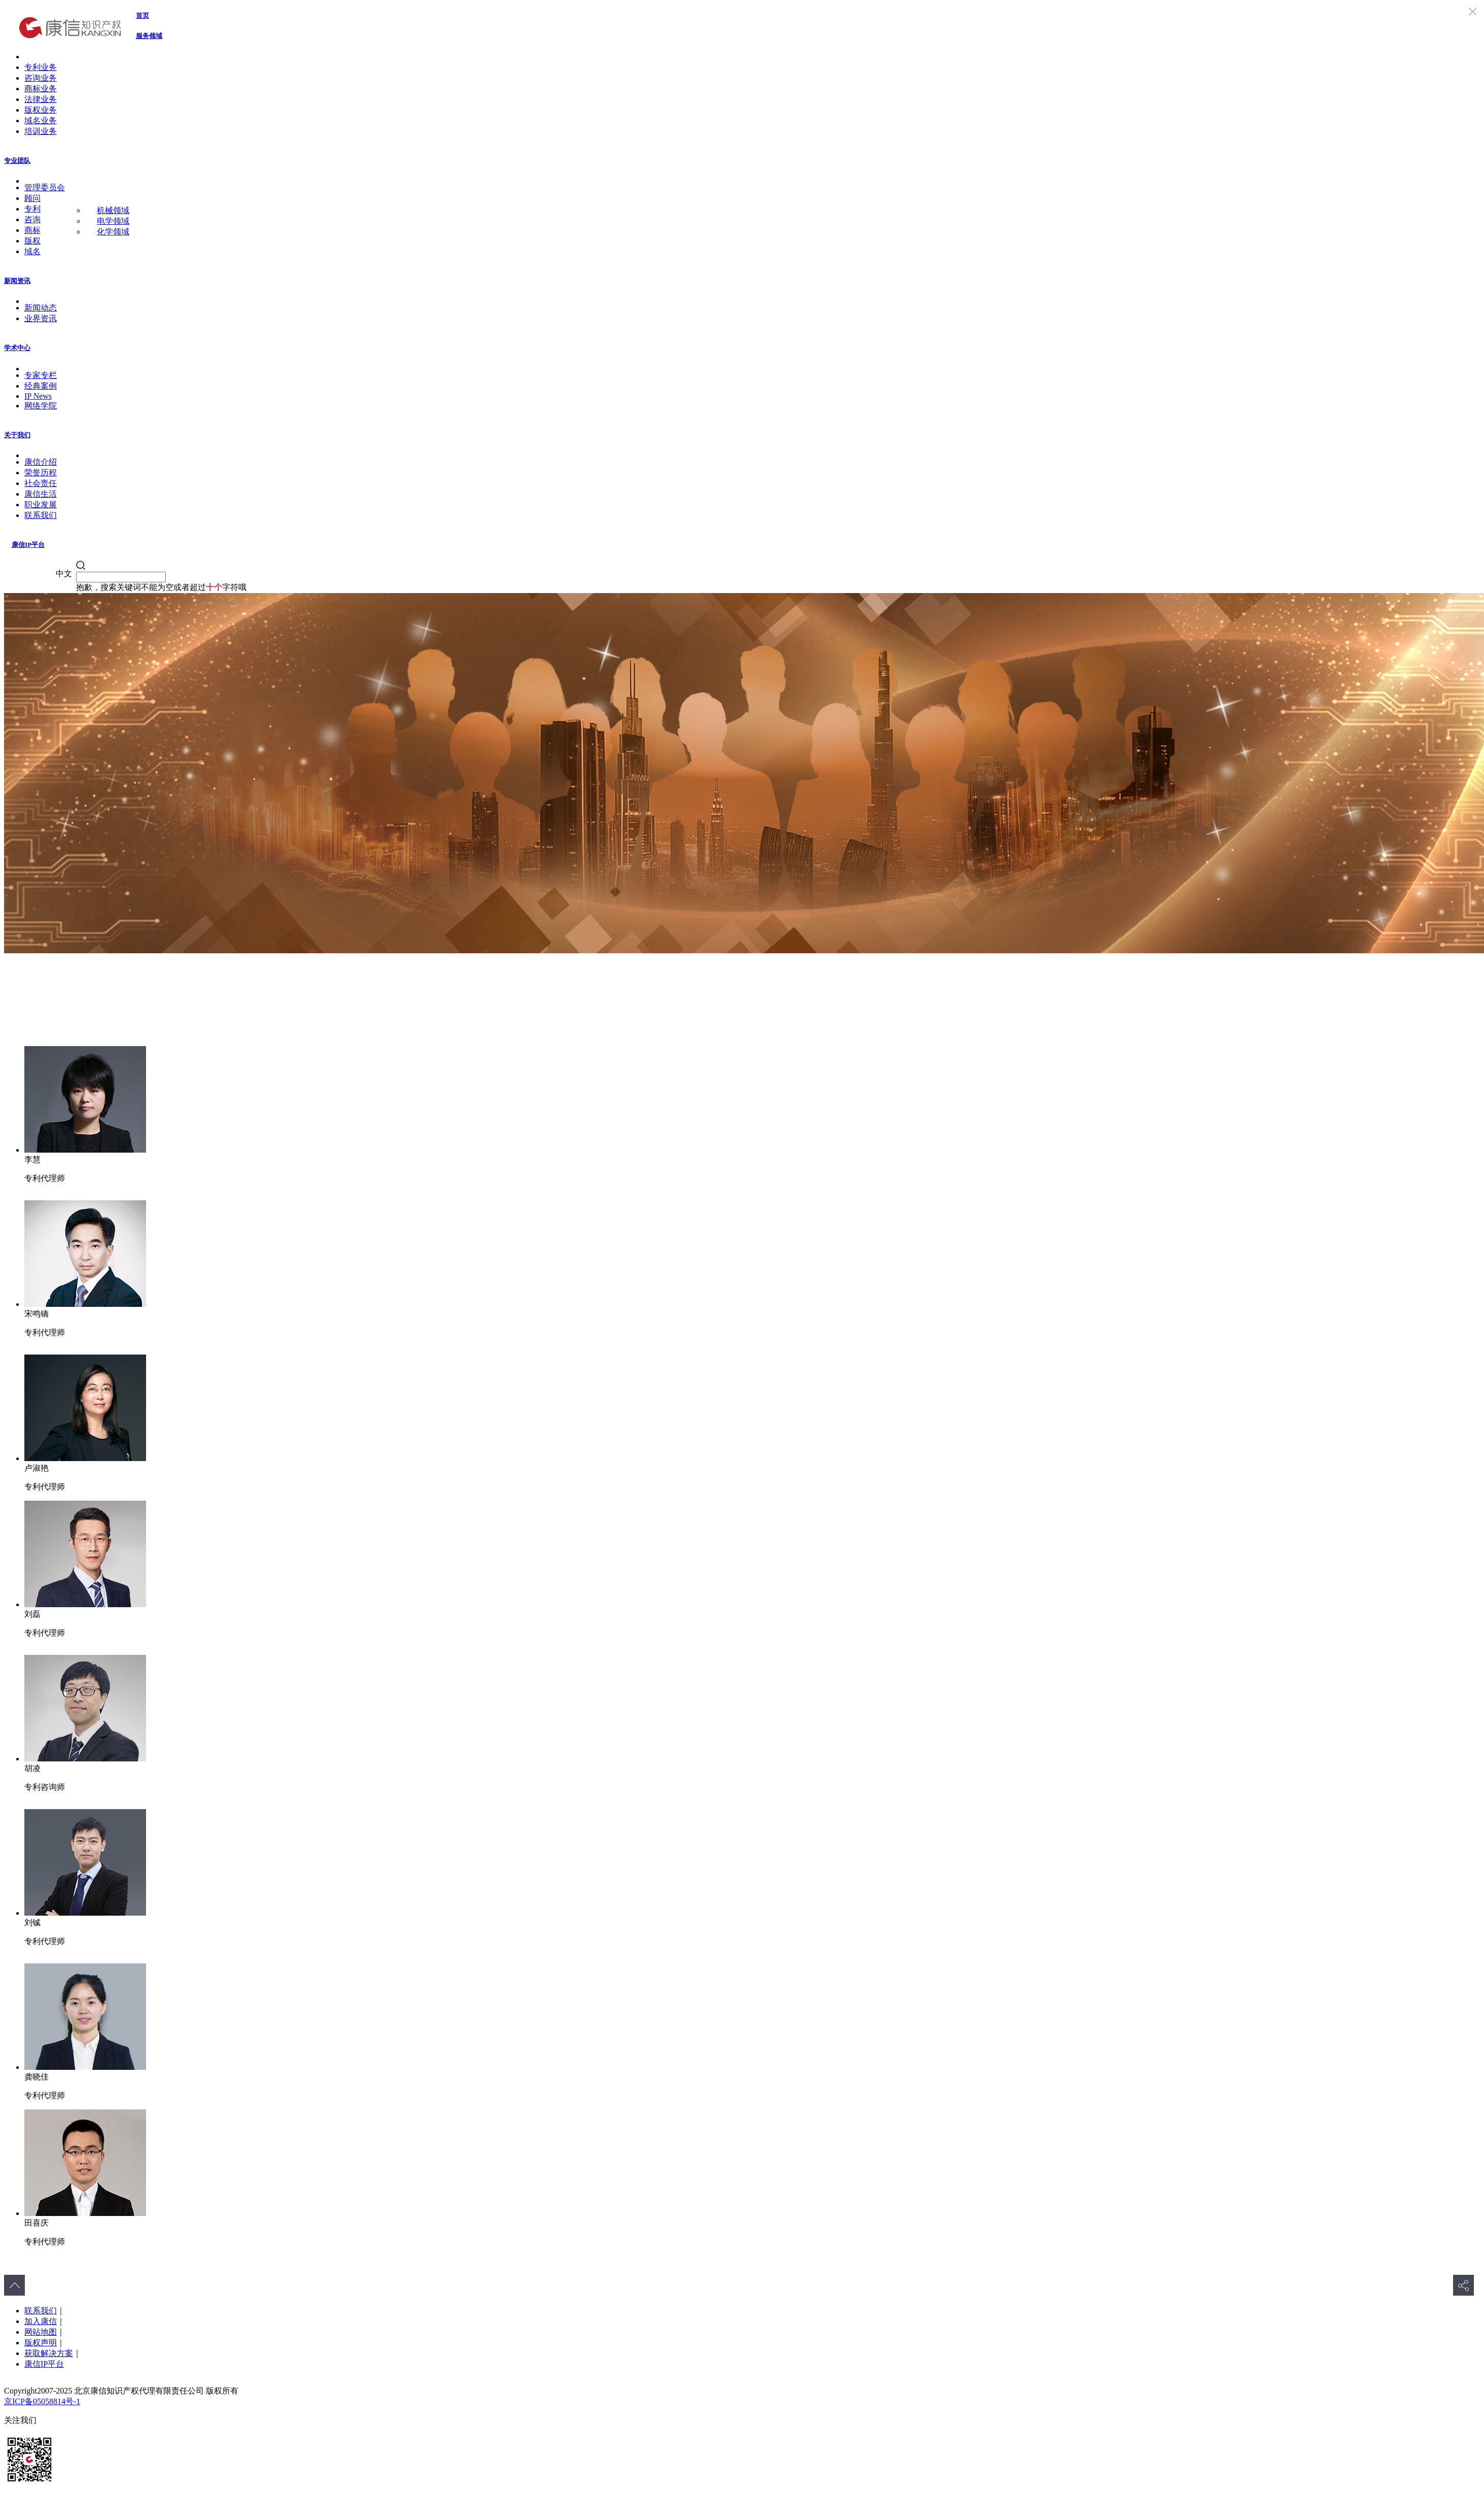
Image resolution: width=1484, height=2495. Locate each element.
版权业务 (40, 110)
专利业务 (40, 67)
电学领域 (113, 221)
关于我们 (17, 435)
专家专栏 (40, 375)
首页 (142, 15)
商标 (32, 230)
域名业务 (40, 120)
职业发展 (40, 504)
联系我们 (40, 515)
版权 (32, 240)
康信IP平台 (28, 544)
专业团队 (17, 160)
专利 (32, 208)
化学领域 (113, 231)
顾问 (32, 198)
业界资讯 (40, 318)
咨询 (32, 219)
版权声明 (40, 2342)
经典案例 (40, 386)
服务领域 (149, 36)
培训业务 (40, 131)
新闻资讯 (17, 281)
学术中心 (17, 348)
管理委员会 (44, 187)
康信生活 (40, 494)
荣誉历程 (40, 472)
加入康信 (40, 2321)
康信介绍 (40, 462)
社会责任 (40, 483)
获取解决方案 (48, 2353)
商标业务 (40, 88)
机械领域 (113, 210)
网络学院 (40, 405)
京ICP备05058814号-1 (42, 2401)
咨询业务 (40, 78)
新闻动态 (40, 307)
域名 (32, 251)
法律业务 (40, 99)
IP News (38, 396)
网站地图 (40, 2332)
